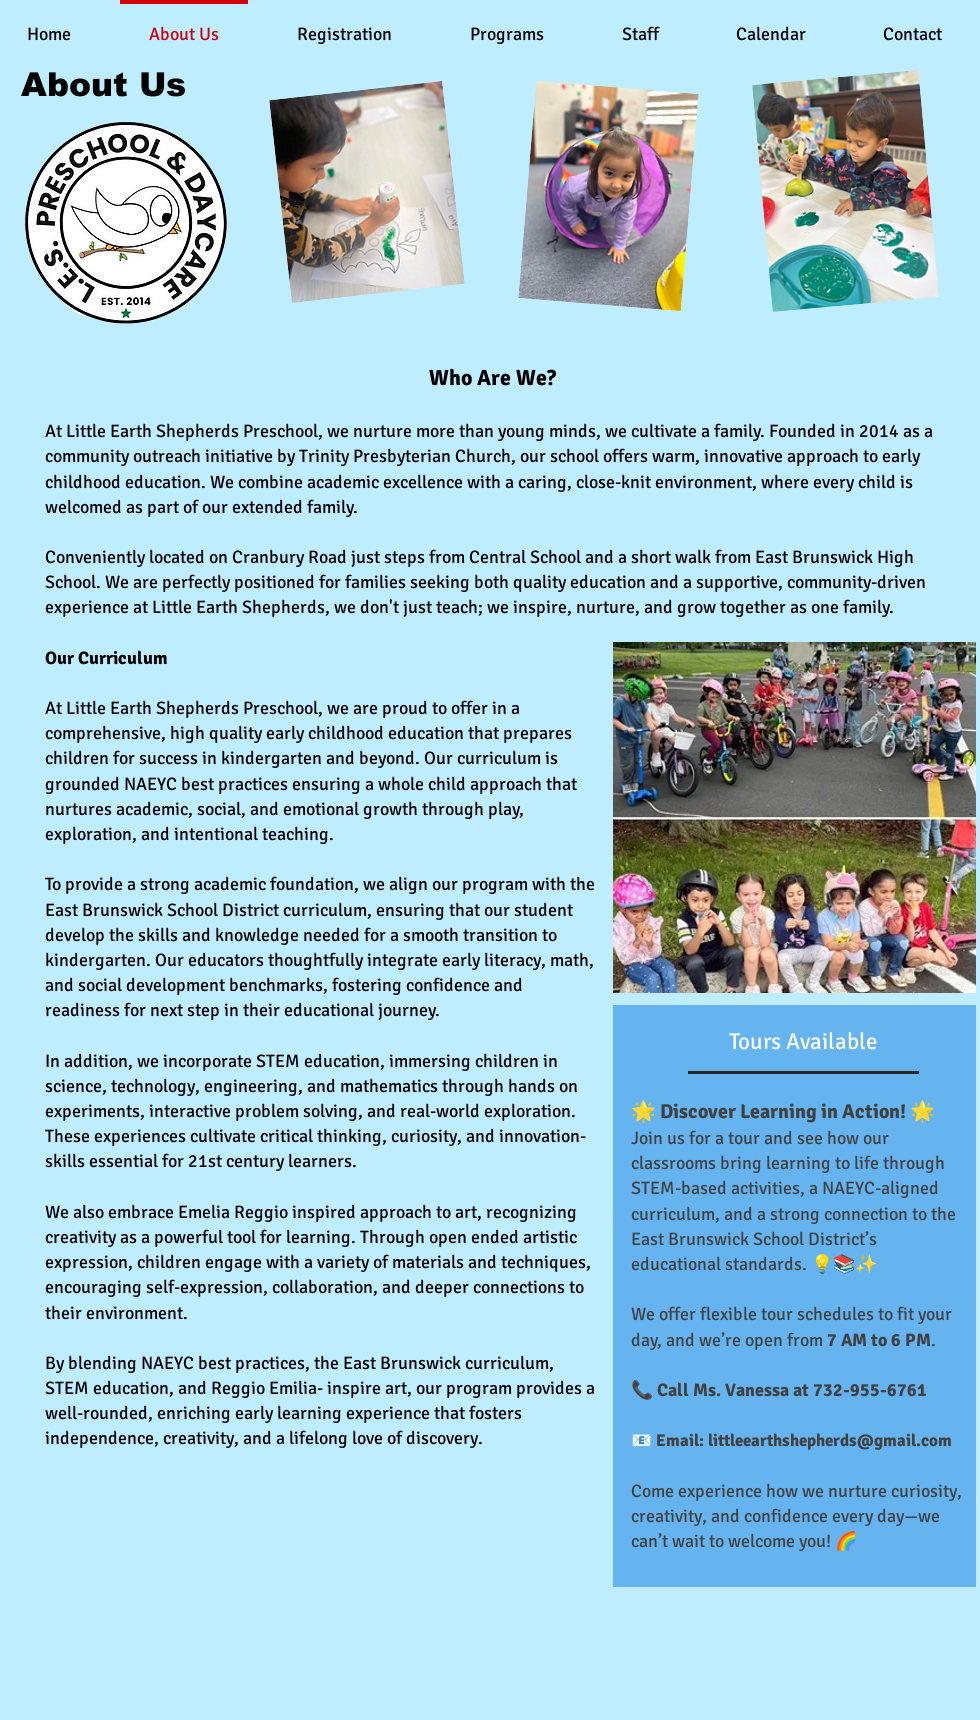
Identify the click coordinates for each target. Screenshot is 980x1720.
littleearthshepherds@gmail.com (830, 1440)
